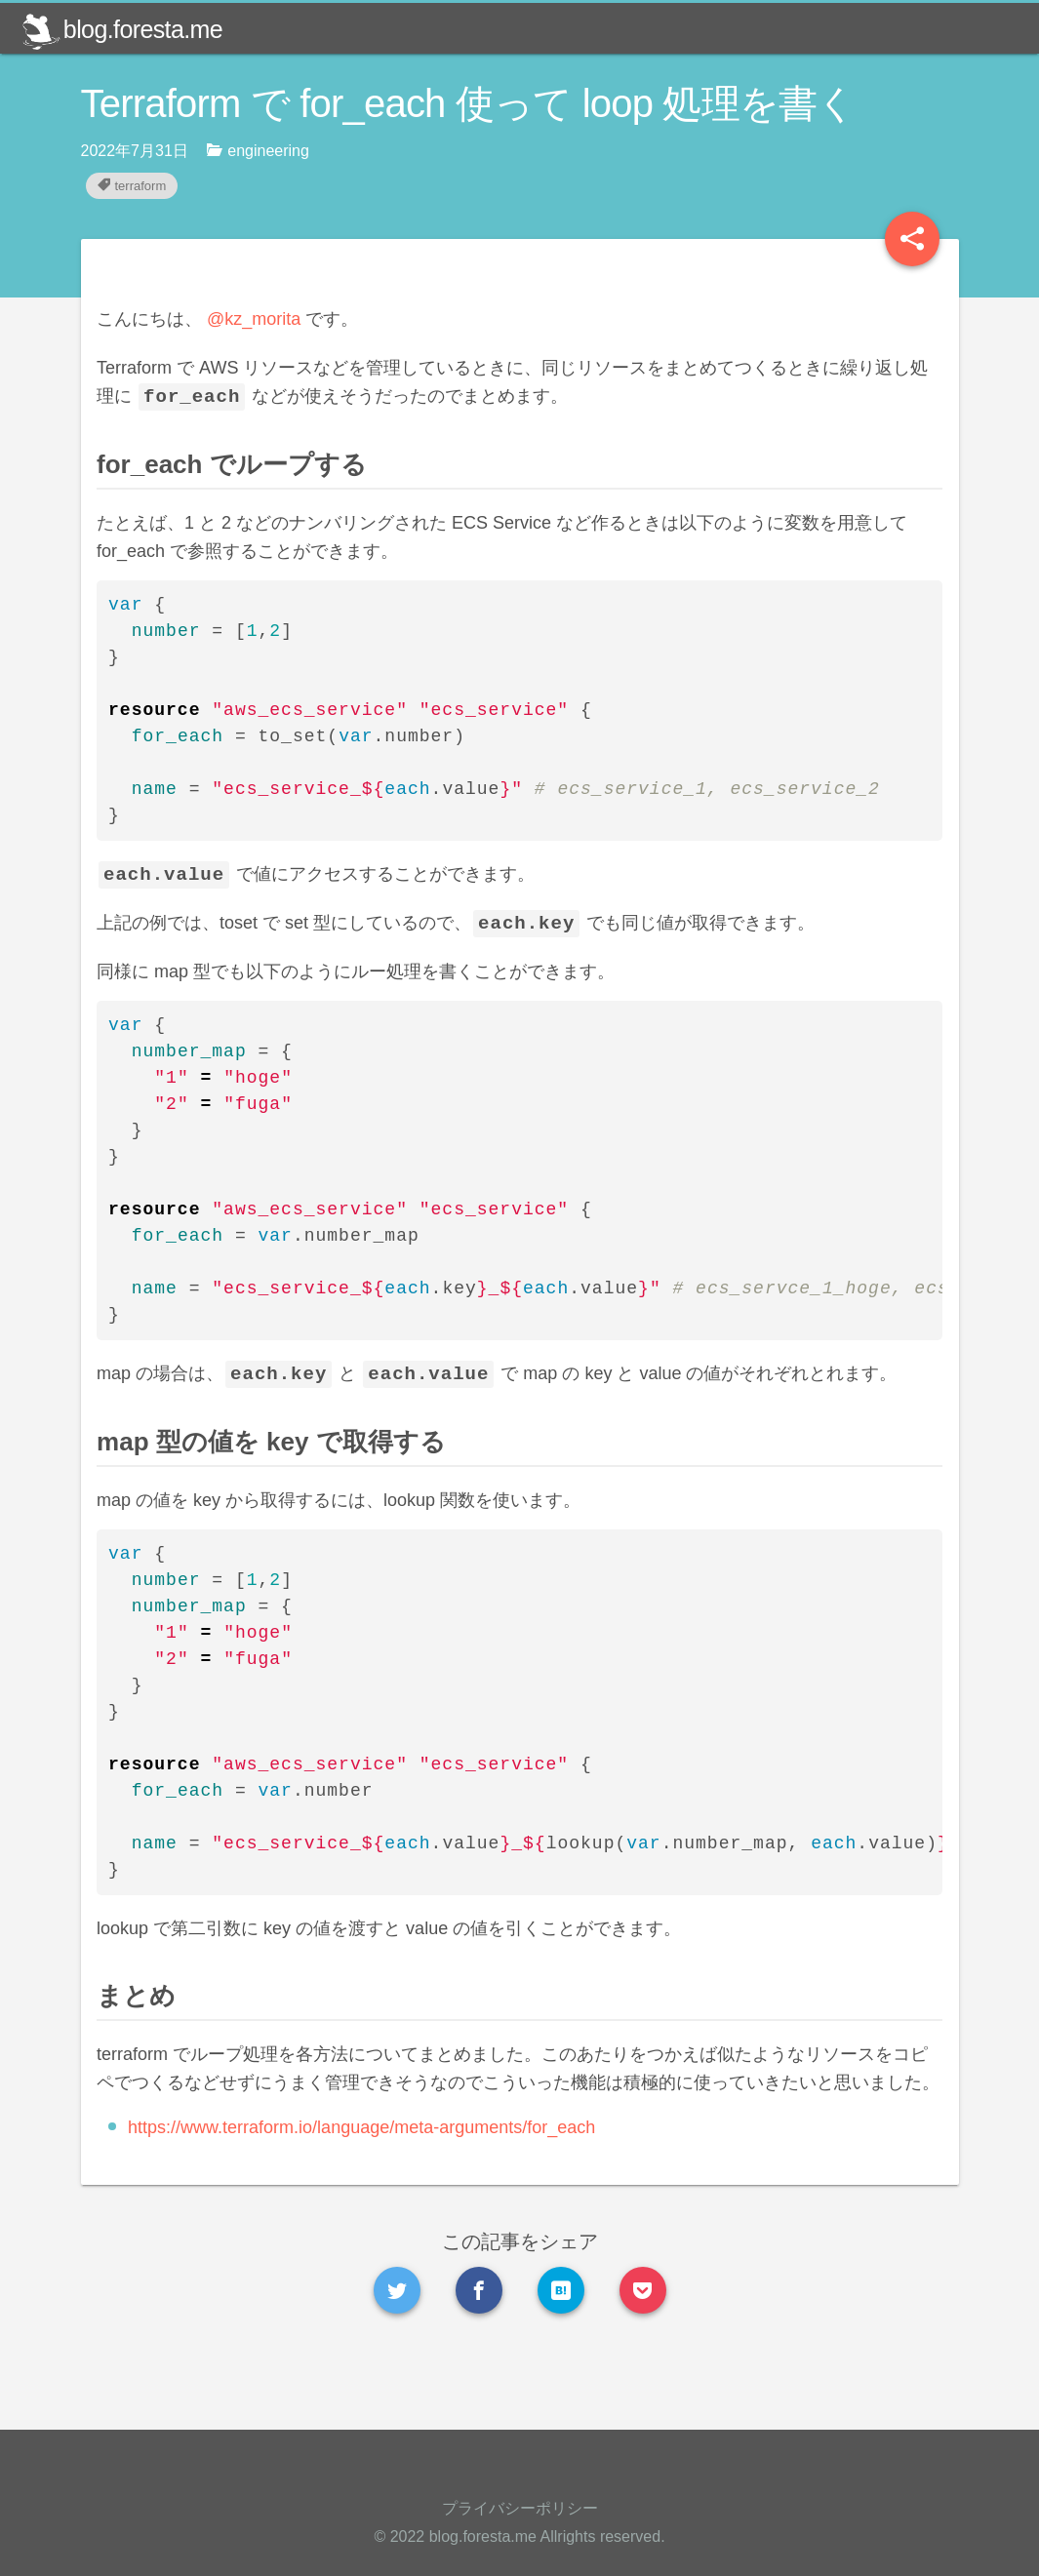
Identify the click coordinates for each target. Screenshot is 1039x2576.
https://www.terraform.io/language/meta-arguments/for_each (392, 2184)
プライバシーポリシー (520, 2508)
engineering (258, 150)
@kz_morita (285, 319)
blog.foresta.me (121, 29)
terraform (132, 185)
